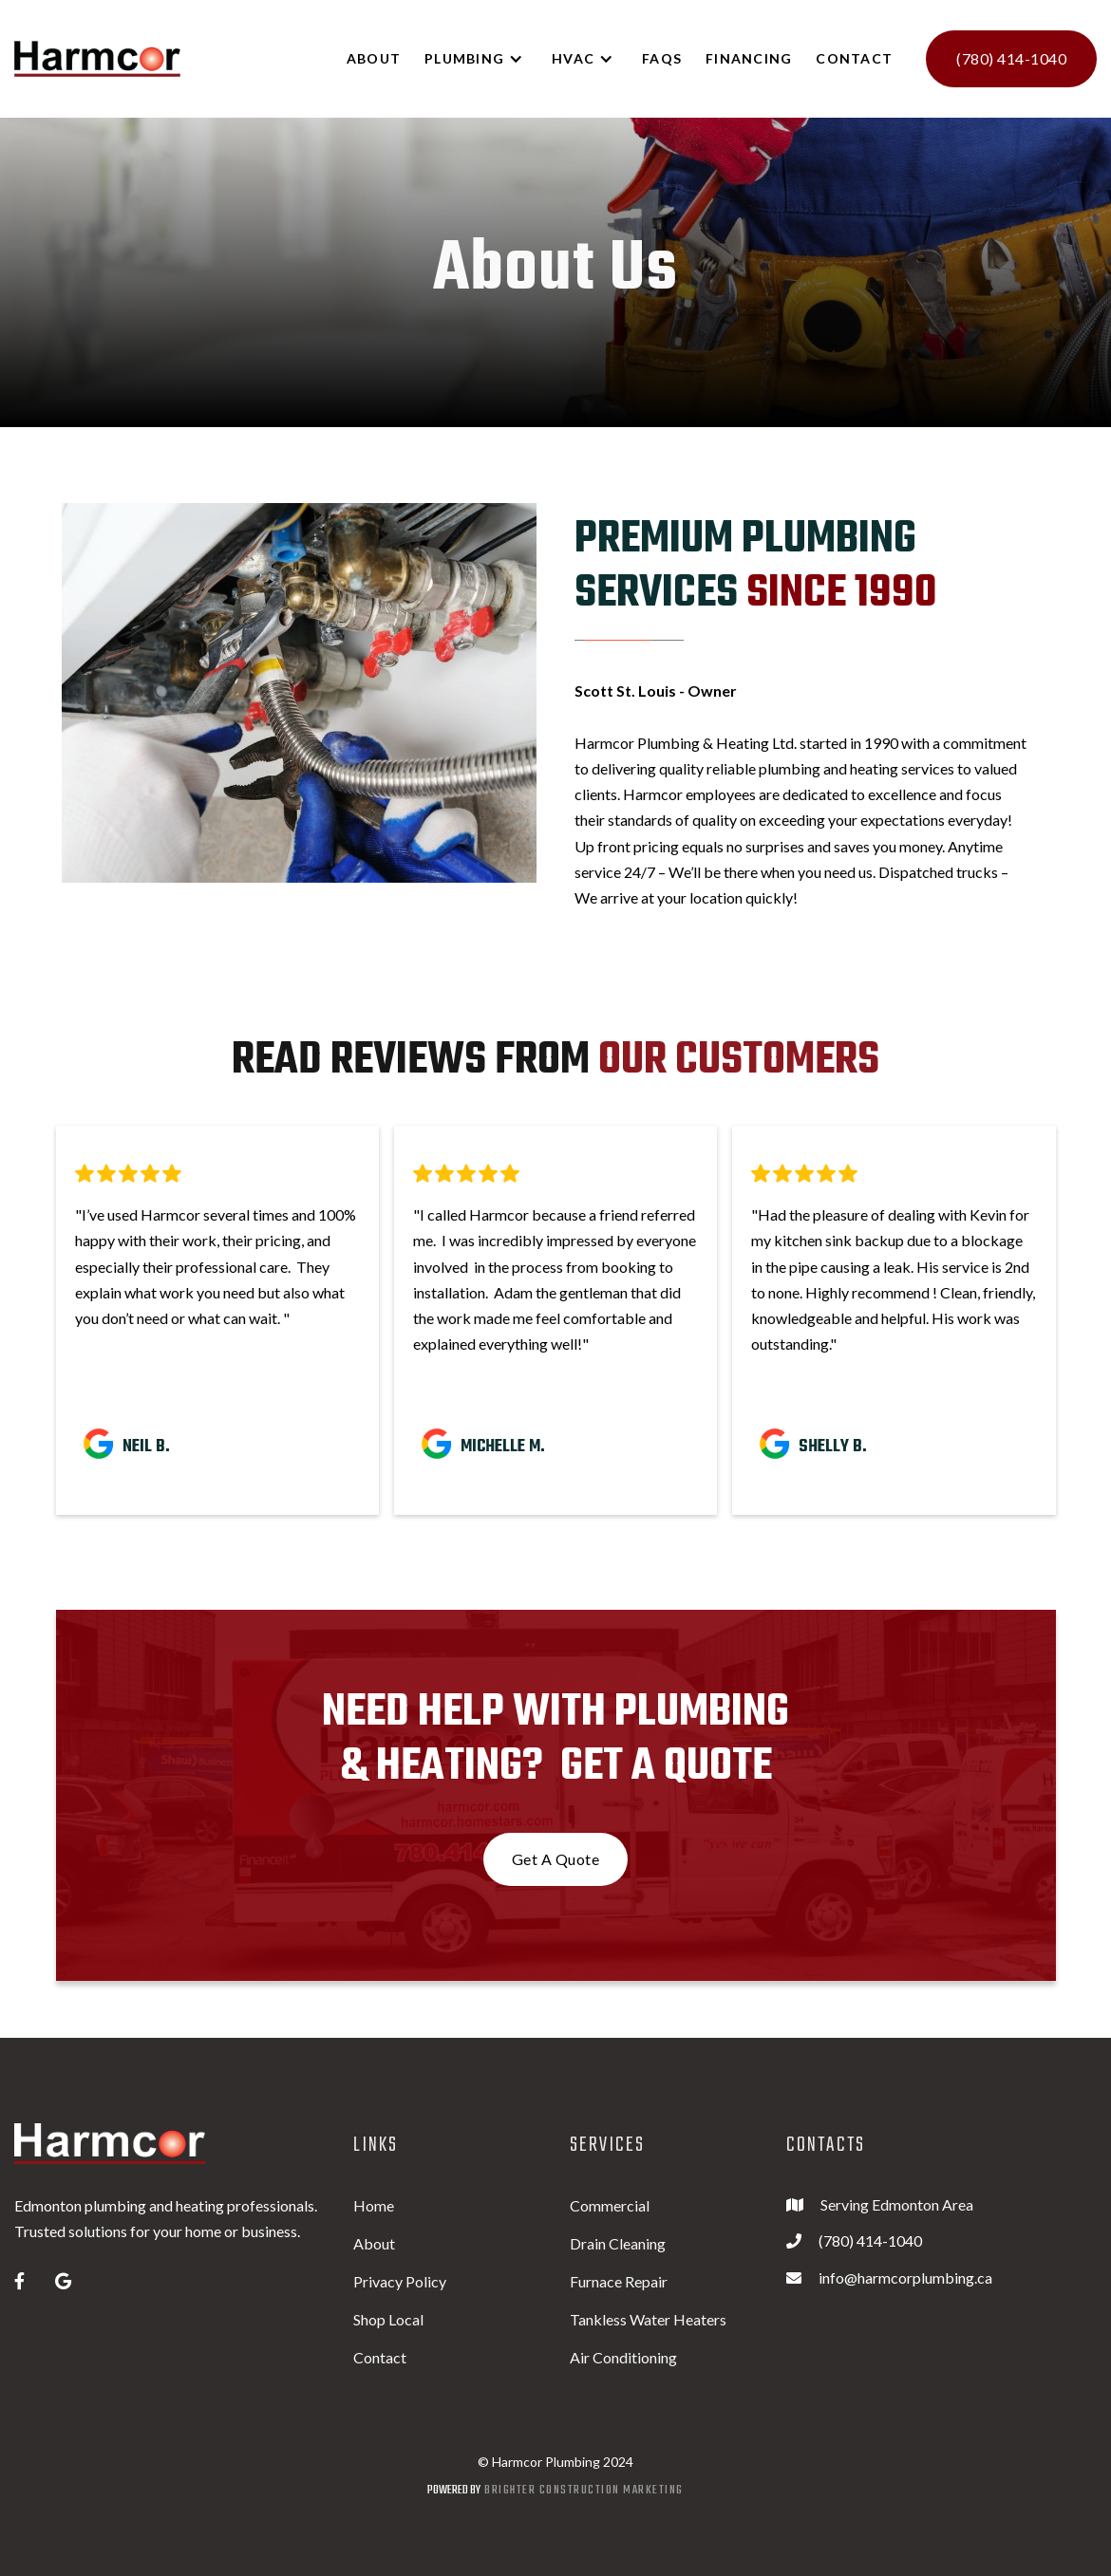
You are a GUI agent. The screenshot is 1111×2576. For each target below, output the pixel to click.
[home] (97, 59)
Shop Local (388, 2319)
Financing (749, 58)
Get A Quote (556, 1859)
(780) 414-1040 (1011, 58)
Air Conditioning (623, 2357)
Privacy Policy (399, 2281)
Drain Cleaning (618, 2243)
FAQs (662, 58)
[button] (483, 58)
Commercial (610, 2205)
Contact (854, 58)
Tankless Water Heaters (648, 2319)
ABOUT (374, 58)
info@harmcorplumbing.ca (905, 2277)
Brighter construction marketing (584, 2490)
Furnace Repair (619, 2281)
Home (373, 2205)
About (374, 2243)
